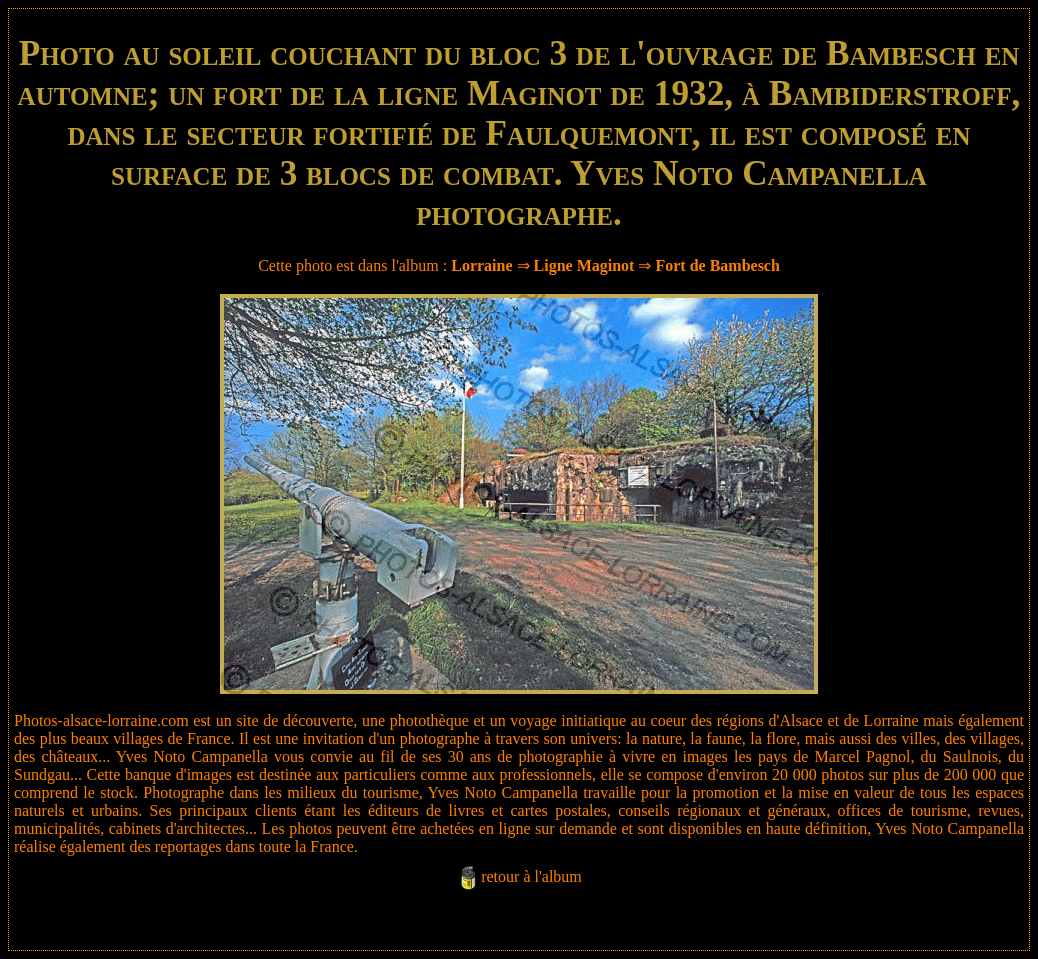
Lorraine (481, 265)
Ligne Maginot (584, 265)
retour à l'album (531, 876)
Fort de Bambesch (717, 265)
